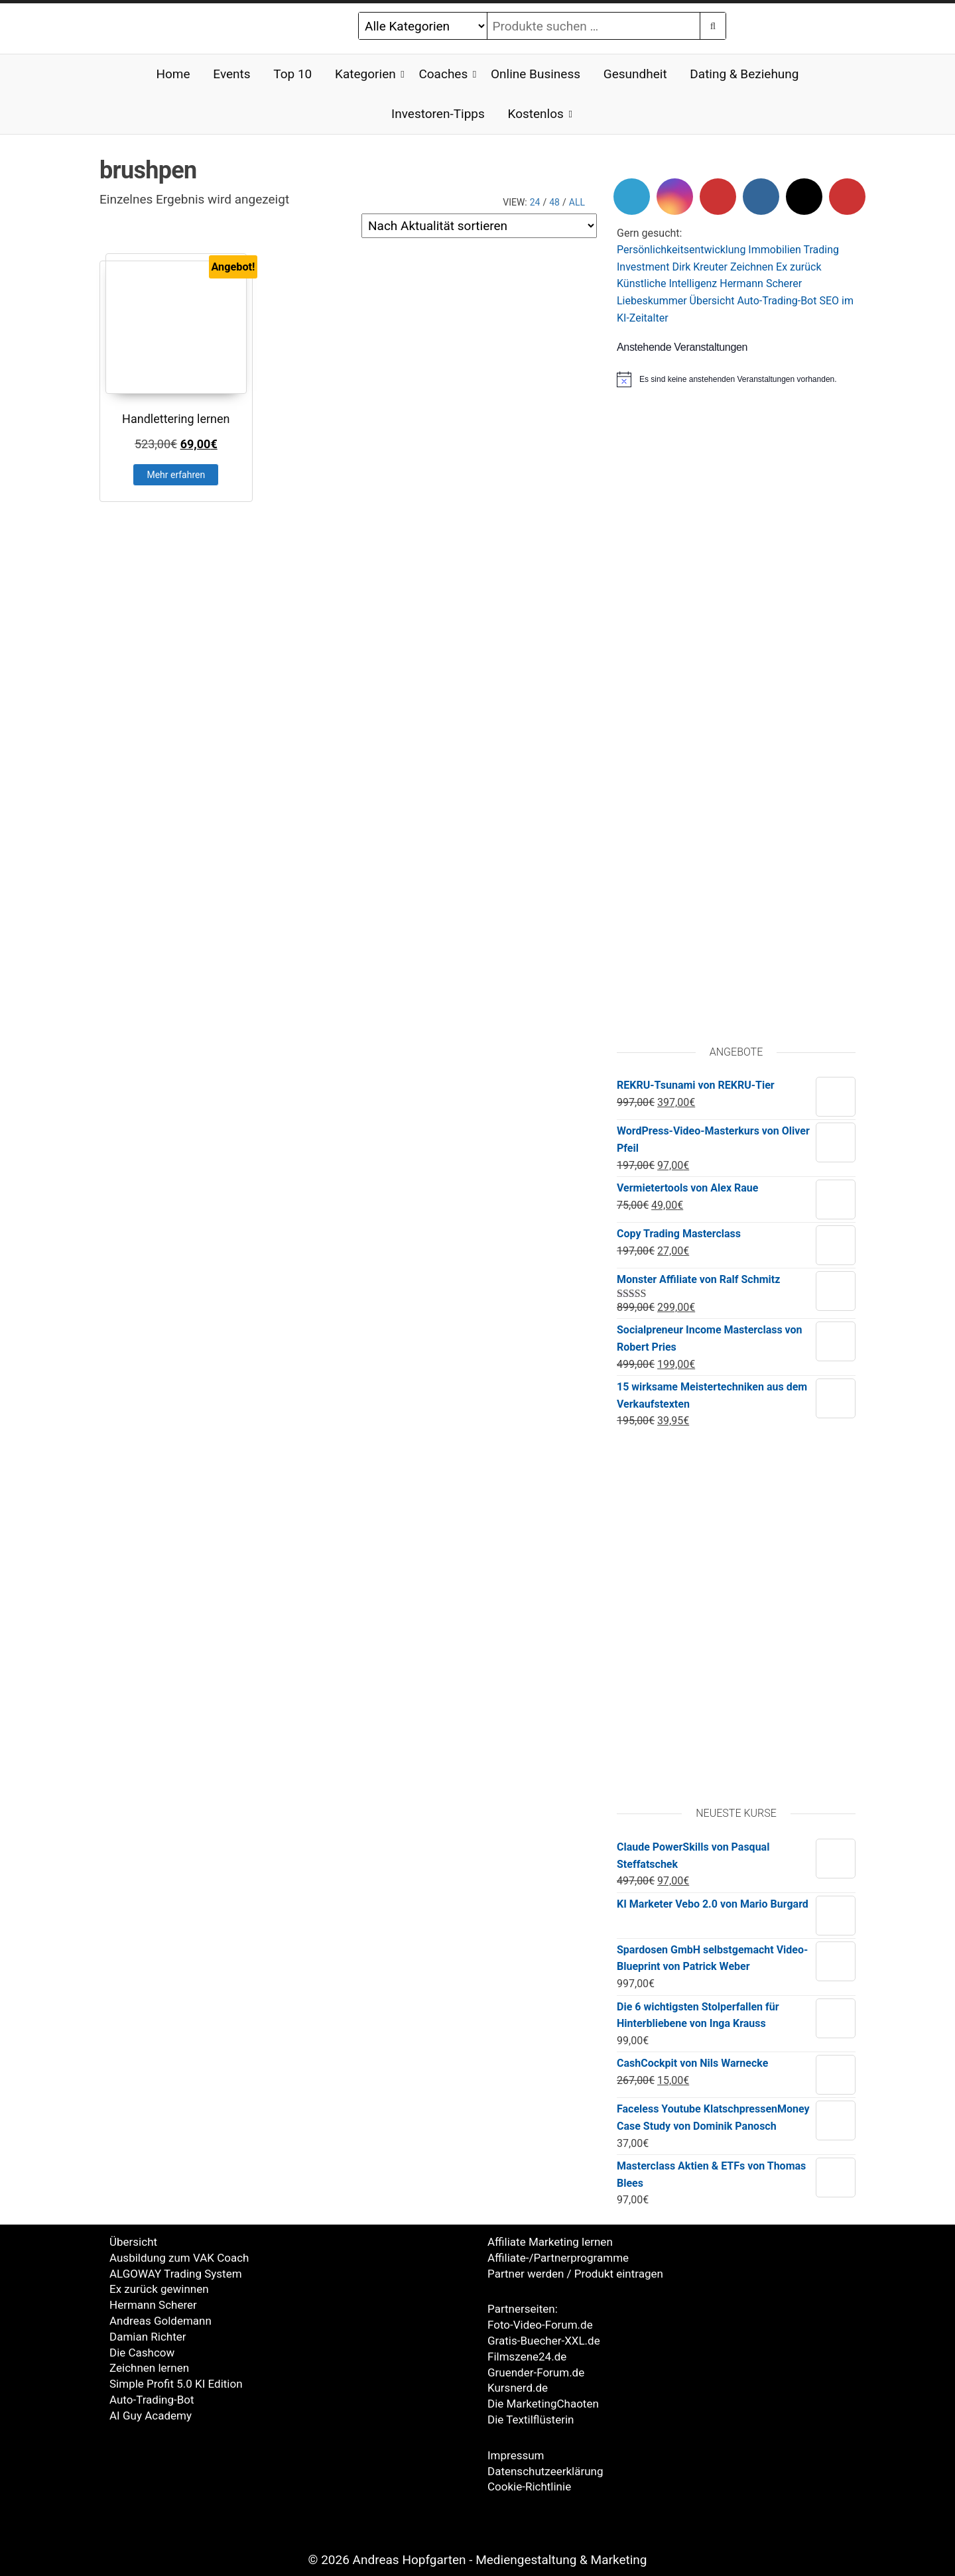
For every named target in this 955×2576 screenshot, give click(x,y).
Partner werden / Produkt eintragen (575, 2273)
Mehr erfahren (176, 474)
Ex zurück (798, 267)
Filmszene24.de (526, 2356)
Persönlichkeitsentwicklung (681, 249)
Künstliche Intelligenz (667, 283)
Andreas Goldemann (160, 2320)
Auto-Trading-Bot (776, 300)
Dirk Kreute (698, 267)
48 (554, 202)
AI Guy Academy (150, 2415)
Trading (822, 249)
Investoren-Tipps (438, 113)
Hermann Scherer (761, 283)
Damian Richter (147, 2336)
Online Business (535, 74)
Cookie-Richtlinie (529, 2486)
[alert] (736, 379)
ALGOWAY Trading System (175, 2273)
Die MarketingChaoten (543, 2403)
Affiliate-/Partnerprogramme (558, 2257)
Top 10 (292, 74)
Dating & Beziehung (744, 74)
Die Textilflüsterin (530, 2419)
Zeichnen (751, 267)
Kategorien (365, 74)
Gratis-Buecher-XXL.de (543, 2340)
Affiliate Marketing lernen (550, 2241)
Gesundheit (635, 74)
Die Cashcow (141, 2352)
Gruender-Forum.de (535, 2372)
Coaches (443, 74)
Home (173, 74)
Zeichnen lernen (149, 2367)
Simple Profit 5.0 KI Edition (176, 2383)
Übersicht (712, 300)
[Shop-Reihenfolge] (479, 226)
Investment (643, 267)
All (577, 202)
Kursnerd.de (517, 2387)
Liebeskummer (652, 300)
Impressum (515, 2455)
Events (231, 74)
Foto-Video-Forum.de (540, 2324)
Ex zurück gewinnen (159, 2289)
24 (535, 202)
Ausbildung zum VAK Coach (179, 2257)
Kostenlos (536, 113)
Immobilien (774, 249)
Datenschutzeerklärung (545, 2471)
